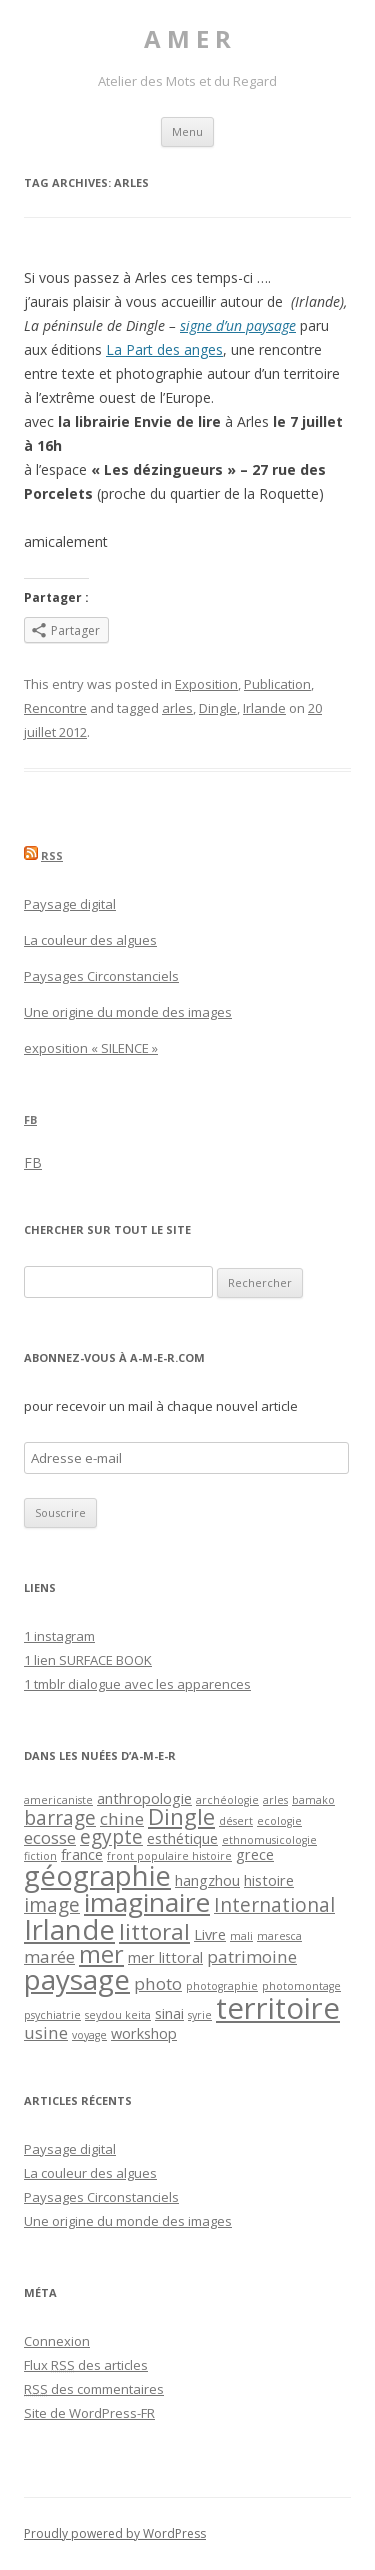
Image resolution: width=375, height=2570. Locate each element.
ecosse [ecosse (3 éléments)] (50, 1837)
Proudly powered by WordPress (115, 2533)
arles (177, 708)
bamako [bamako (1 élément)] (313, 1800)
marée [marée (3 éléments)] (49, 1956)
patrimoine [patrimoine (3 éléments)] (252, 1956)
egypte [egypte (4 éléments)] (111, 1837)
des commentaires (94, 2389)
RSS (52, 855)
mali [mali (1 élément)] (241, 1936)
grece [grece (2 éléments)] (255, 1854)
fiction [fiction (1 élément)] (40, 1856)
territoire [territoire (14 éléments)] (278, 2008)
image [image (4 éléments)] (52, 1905)
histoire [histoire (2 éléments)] (269, 1880)
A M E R (187, 39)
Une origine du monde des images (128, 1012)
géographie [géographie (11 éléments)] (97, 1875)
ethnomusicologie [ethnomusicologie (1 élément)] (269, 1840)
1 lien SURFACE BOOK (88, 1660)
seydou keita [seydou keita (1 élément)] (118, 2015)
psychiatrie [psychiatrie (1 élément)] (52, 2015)
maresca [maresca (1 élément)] (279, 1936)
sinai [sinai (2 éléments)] (169, 2013)
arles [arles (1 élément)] (275, 1800)
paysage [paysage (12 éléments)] (77, 1979)
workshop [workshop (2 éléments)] (144, 2033)
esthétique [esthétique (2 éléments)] (182, 1838)
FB (30, 1119)
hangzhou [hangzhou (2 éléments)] (207, 1880)
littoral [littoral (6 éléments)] (154, 1931)
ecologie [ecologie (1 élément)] (279, 1821)
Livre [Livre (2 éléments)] (210, 1934)
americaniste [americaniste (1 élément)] (58, 1800)
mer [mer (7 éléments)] (101, 1954)
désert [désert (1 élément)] (236, 1821)
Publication (277, 684)
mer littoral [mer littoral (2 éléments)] (165, 1957)
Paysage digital (70, 904)
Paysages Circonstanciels (101, 976)
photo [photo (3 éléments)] (158, 1983)
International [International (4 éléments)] (274, 1905)
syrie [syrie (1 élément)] (200, 2015)
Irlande (264, 708)
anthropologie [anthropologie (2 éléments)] (144, 1798)
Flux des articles (86, 2365)
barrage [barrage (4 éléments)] (60, 1818)
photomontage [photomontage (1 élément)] (301, 1986)
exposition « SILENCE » (91, 1048)
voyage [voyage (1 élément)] (89, 2035)
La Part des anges (164, 349)
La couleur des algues (90, 940)
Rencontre (55, 708)
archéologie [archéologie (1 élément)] (227, 1800)
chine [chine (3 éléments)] (122, 1818)
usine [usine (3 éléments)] (46, 2032)
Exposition (206, 684)
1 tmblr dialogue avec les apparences (137, 1684)
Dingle (218, 708)
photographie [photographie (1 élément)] (222, 1986)
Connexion (57, 2341)
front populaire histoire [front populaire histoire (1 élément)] (169, 1856)
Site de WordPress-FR (89, 2413)
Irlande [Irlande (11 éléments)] (69, 1929)
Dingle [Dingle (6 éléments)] (181, 1816)
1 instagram (59, 1636)
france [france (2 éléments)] (82, 1854)
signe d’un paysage (238, 325)
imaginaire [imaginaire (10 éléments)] (147, 1902)
